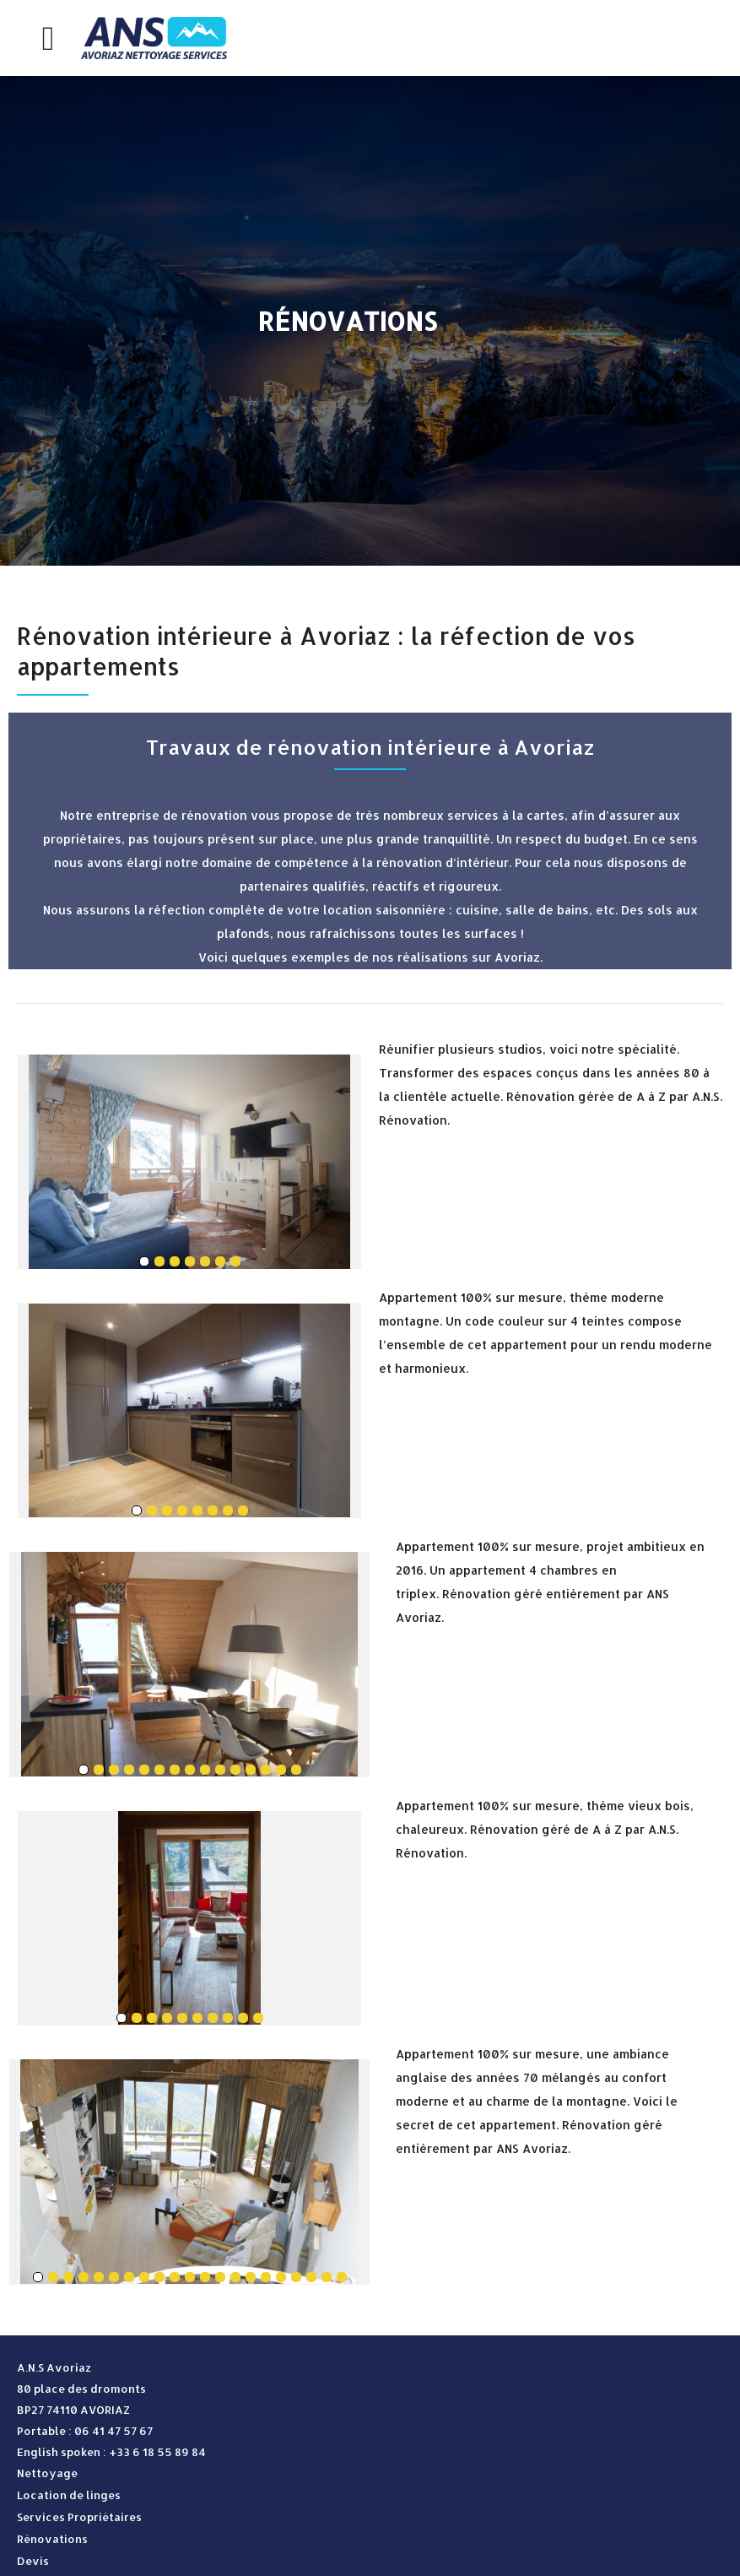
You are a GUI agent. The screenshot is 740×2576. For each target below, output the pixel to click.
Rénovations (52, 2539)
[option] (370, 321)
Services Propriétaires (79, 2517)
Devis (33, 2561)
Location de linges (69, 2495)
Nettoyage (47, 2473)
